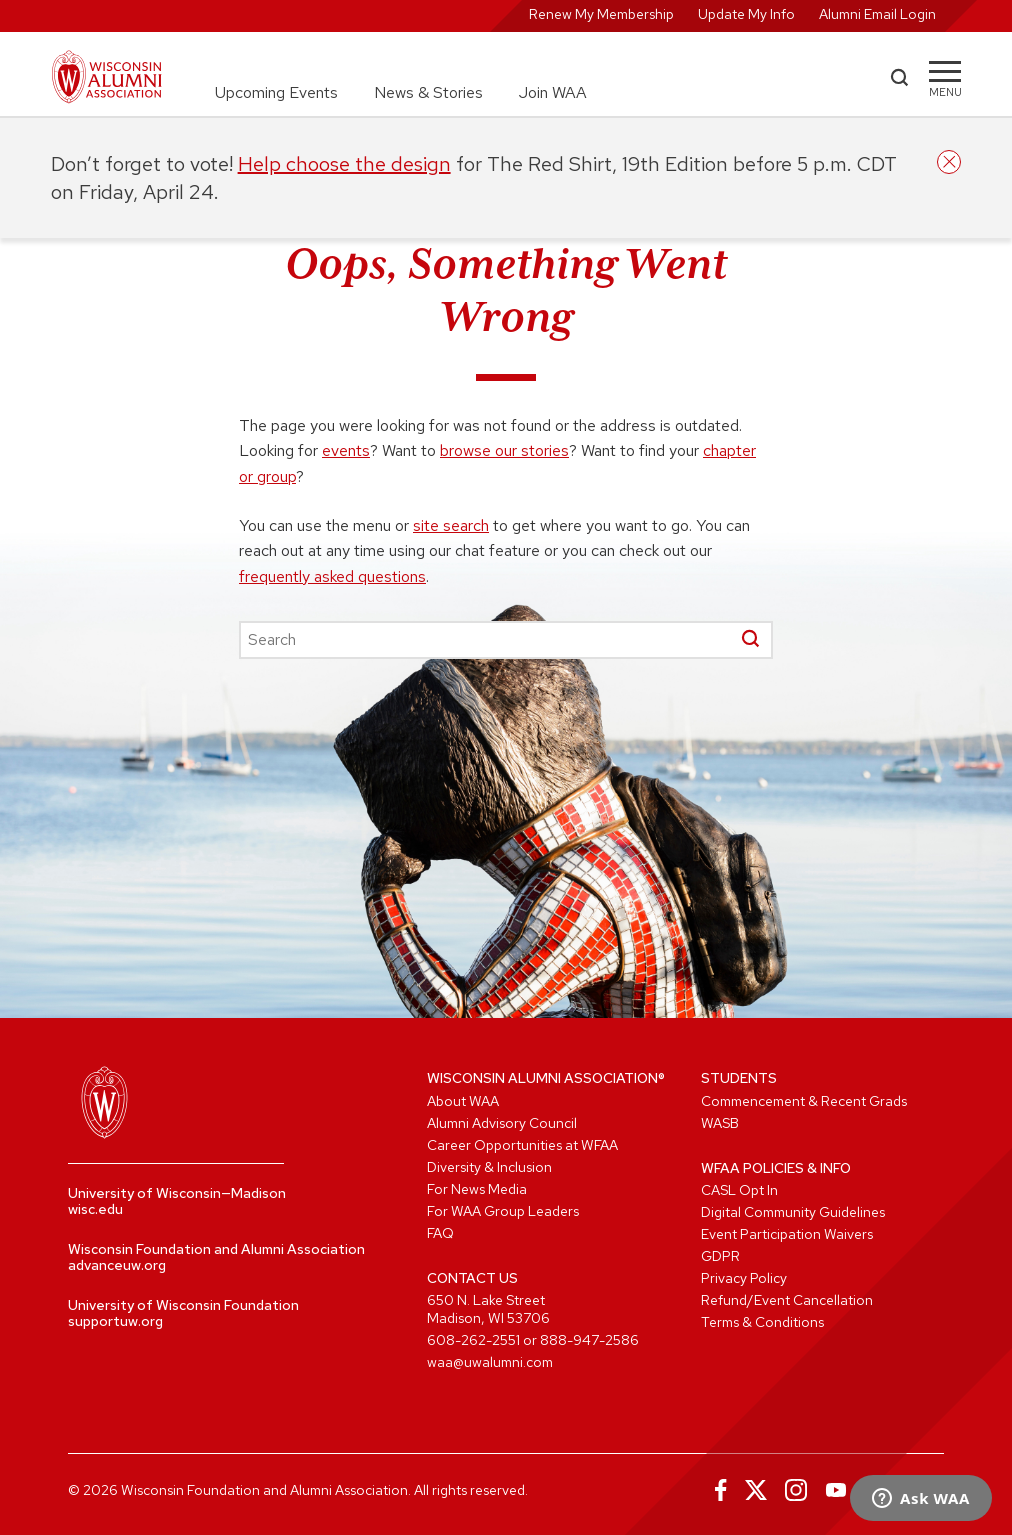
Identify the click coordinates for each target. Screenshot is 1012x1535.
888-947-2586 (589, 1340)
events (346, 450)
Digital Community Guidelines (793, 1212)
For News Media (477, 1189)
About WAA (463, 1101)
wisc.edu (95, 1209)
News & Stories (428, 92)
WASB (720, 1123)
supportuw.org (115, 1321)
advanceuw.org (117, 1265)
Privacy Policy (744, 1278)
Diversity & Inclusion (489, 1167)
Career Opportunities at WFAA (522, 1145)
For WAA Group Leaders (503, 1211)
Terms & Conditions (762, 1322)
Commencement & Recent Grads (804, 1101)
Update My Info (746, 14)
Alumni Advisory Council (502, 1123)
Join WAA (553, 92)
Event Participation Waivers (787, 1234)
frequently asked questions (332, 576)
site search (451, 525)
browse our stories (504, 450)
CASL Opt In (739, 1190)
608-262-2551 (473, 1340)
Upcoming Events (276, 92)
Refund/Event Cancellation (787, 1300)
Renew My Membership (601, 14)
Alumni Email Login (877, 14)
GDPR (720, 1256)
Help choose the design (344, 164)
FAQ (440, 1233)
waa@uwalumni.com (490, 1362)
